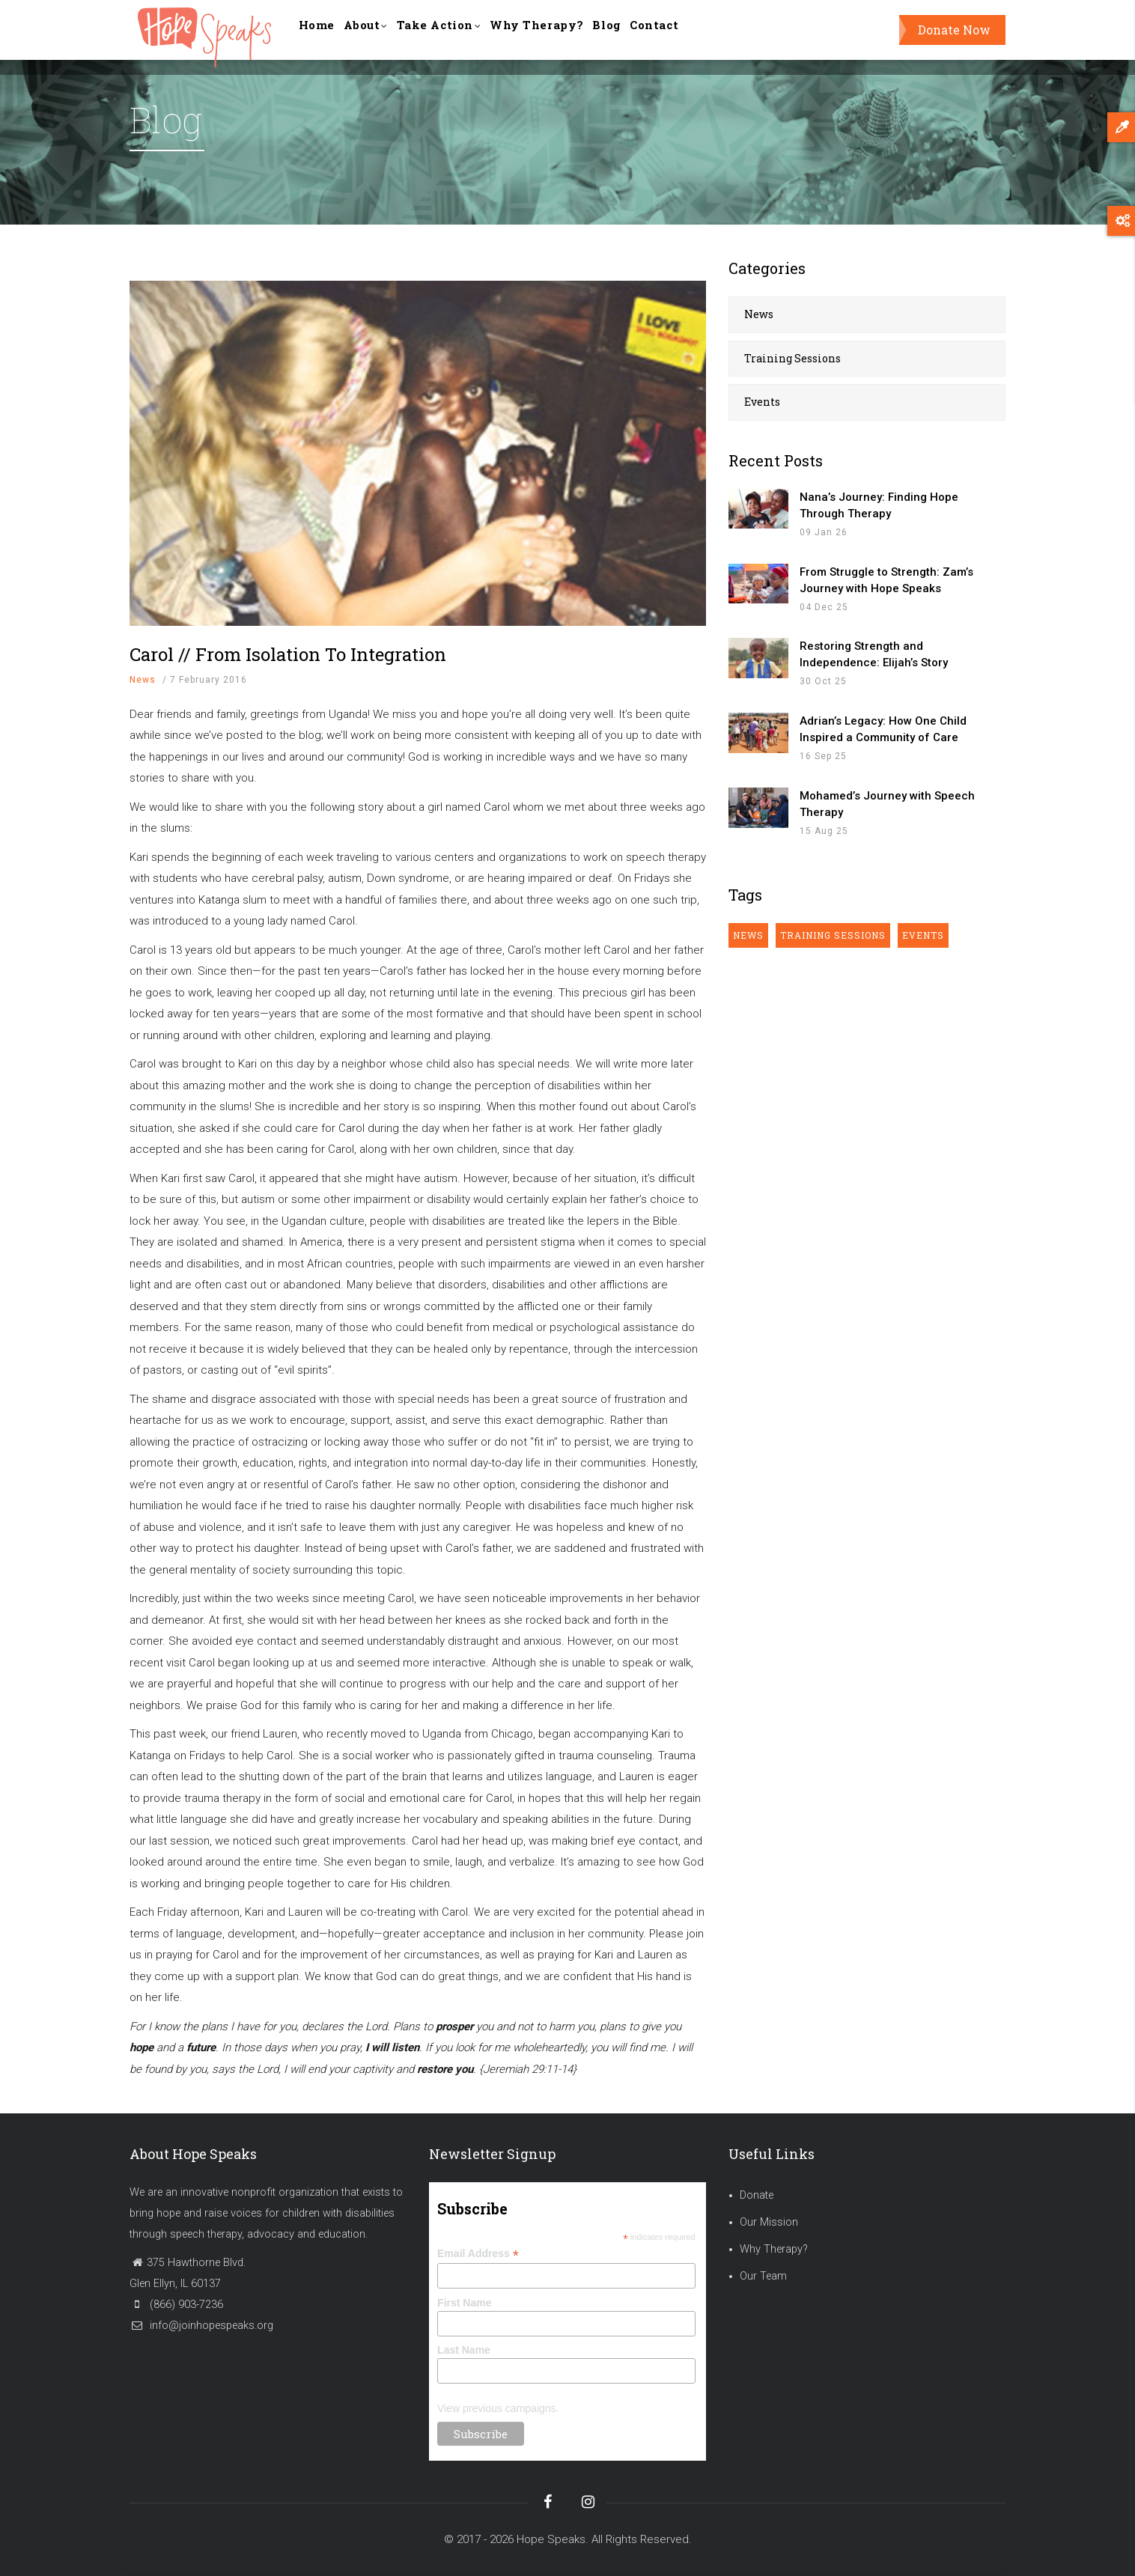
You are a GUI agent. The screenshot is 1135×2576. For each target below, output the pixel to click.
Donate (756, 2195)
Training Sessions (792, 358)
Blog (651, 37)
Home (321, 37)
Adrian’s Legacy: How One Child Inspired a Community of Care (883, 729)
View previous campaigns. (498, 2408)
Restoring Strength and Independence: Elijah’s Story (874, 654)
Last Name (463, 2350)
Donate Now (954, 37)
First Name (464, 2303)
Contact (706, 37)
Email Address (478, 2254)
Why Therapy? (572, 37)
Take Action (463, 38)
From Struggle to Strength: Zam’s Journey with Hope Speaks (886, 580)
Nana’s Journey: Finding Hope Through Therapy (879, 505)
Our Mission (769, 2222)
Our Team (763, 2276)
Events (762, 402)
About (379, 38)
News (143, 680)
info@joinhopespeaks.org (201, 2325)
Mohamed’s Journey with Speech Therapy (887, 804)
